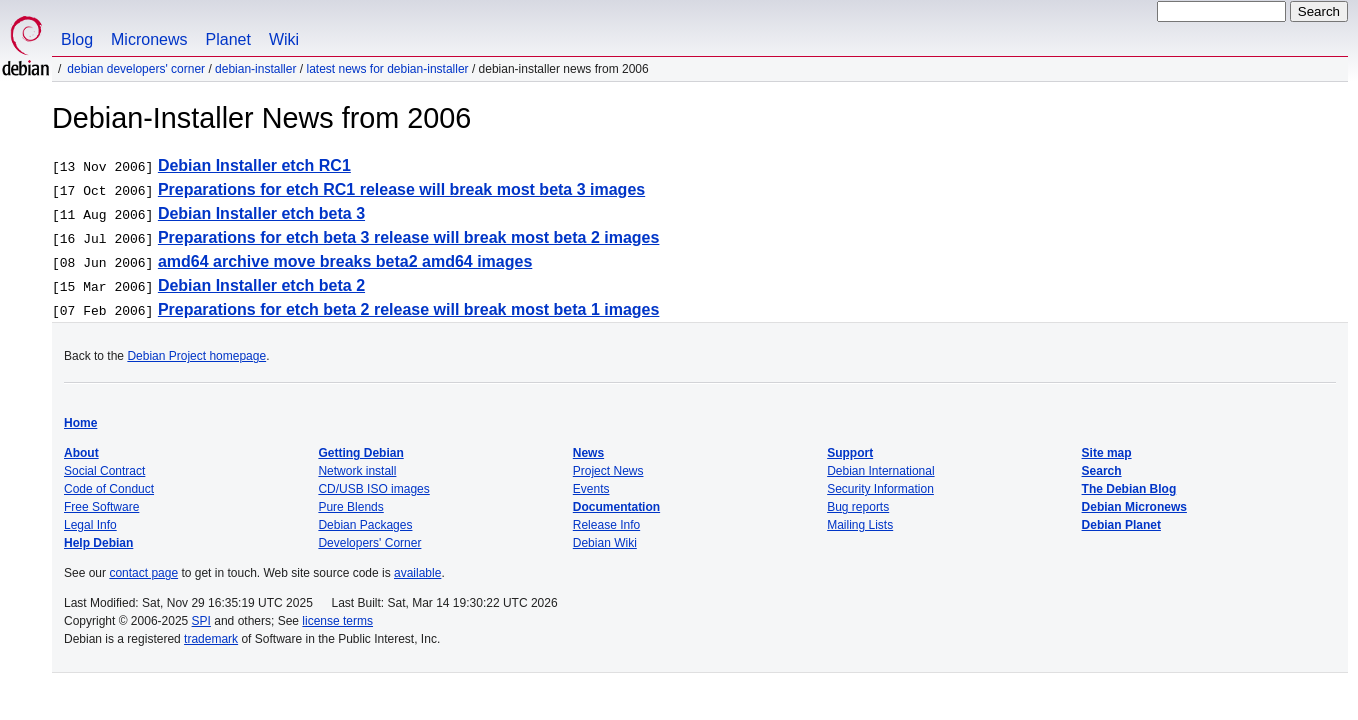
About (81, 453)
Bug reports (858, 507)
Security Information (880, 489)
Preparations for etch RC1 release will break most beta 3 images (401, 189)
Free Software (101, 507)
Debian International (880, 471)
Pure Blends (350, 507)
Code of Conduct (109, 489)
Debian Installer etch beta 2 (261, 285)
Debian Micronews (1134, 507)
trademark (211, 639)
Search (1102, 471)
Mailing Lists (860, 525)
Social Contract (104, 471)
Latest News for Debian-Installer (387, 69)
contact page (143, 573)
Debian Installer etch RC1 (254, 165)
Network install (357, 471)
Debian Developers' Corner (136, 69)
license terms (337, 621)
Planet (228, 39)
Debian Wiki (605, 543)
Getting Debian (360, 453)
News (588, 453)
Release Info (606, 525)
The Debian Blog (1129, 489)
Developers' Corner (369, 543)
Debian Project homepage (196, 356)
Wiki (284, 39)
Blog (77, 39)
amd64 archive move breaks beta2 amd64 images (345, 261)
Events (591, 489)
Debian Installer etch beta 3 (261, 213)
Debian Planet (1121, 525)
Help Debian (98, 543)
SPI (201, 621)
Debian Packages (365, 525)
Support (850, 453)
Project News (608, 471)
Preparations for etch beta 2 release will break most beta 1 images (409, 309)
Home (80, 423)
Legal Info (90, 525)
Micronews (149, 39)
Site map (1107, 453)
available (417, 573)
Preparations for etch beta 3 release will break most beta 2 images (409, 237)
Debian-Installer (255, 69)
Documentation (616, 507)
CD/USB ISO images (373, 489)
